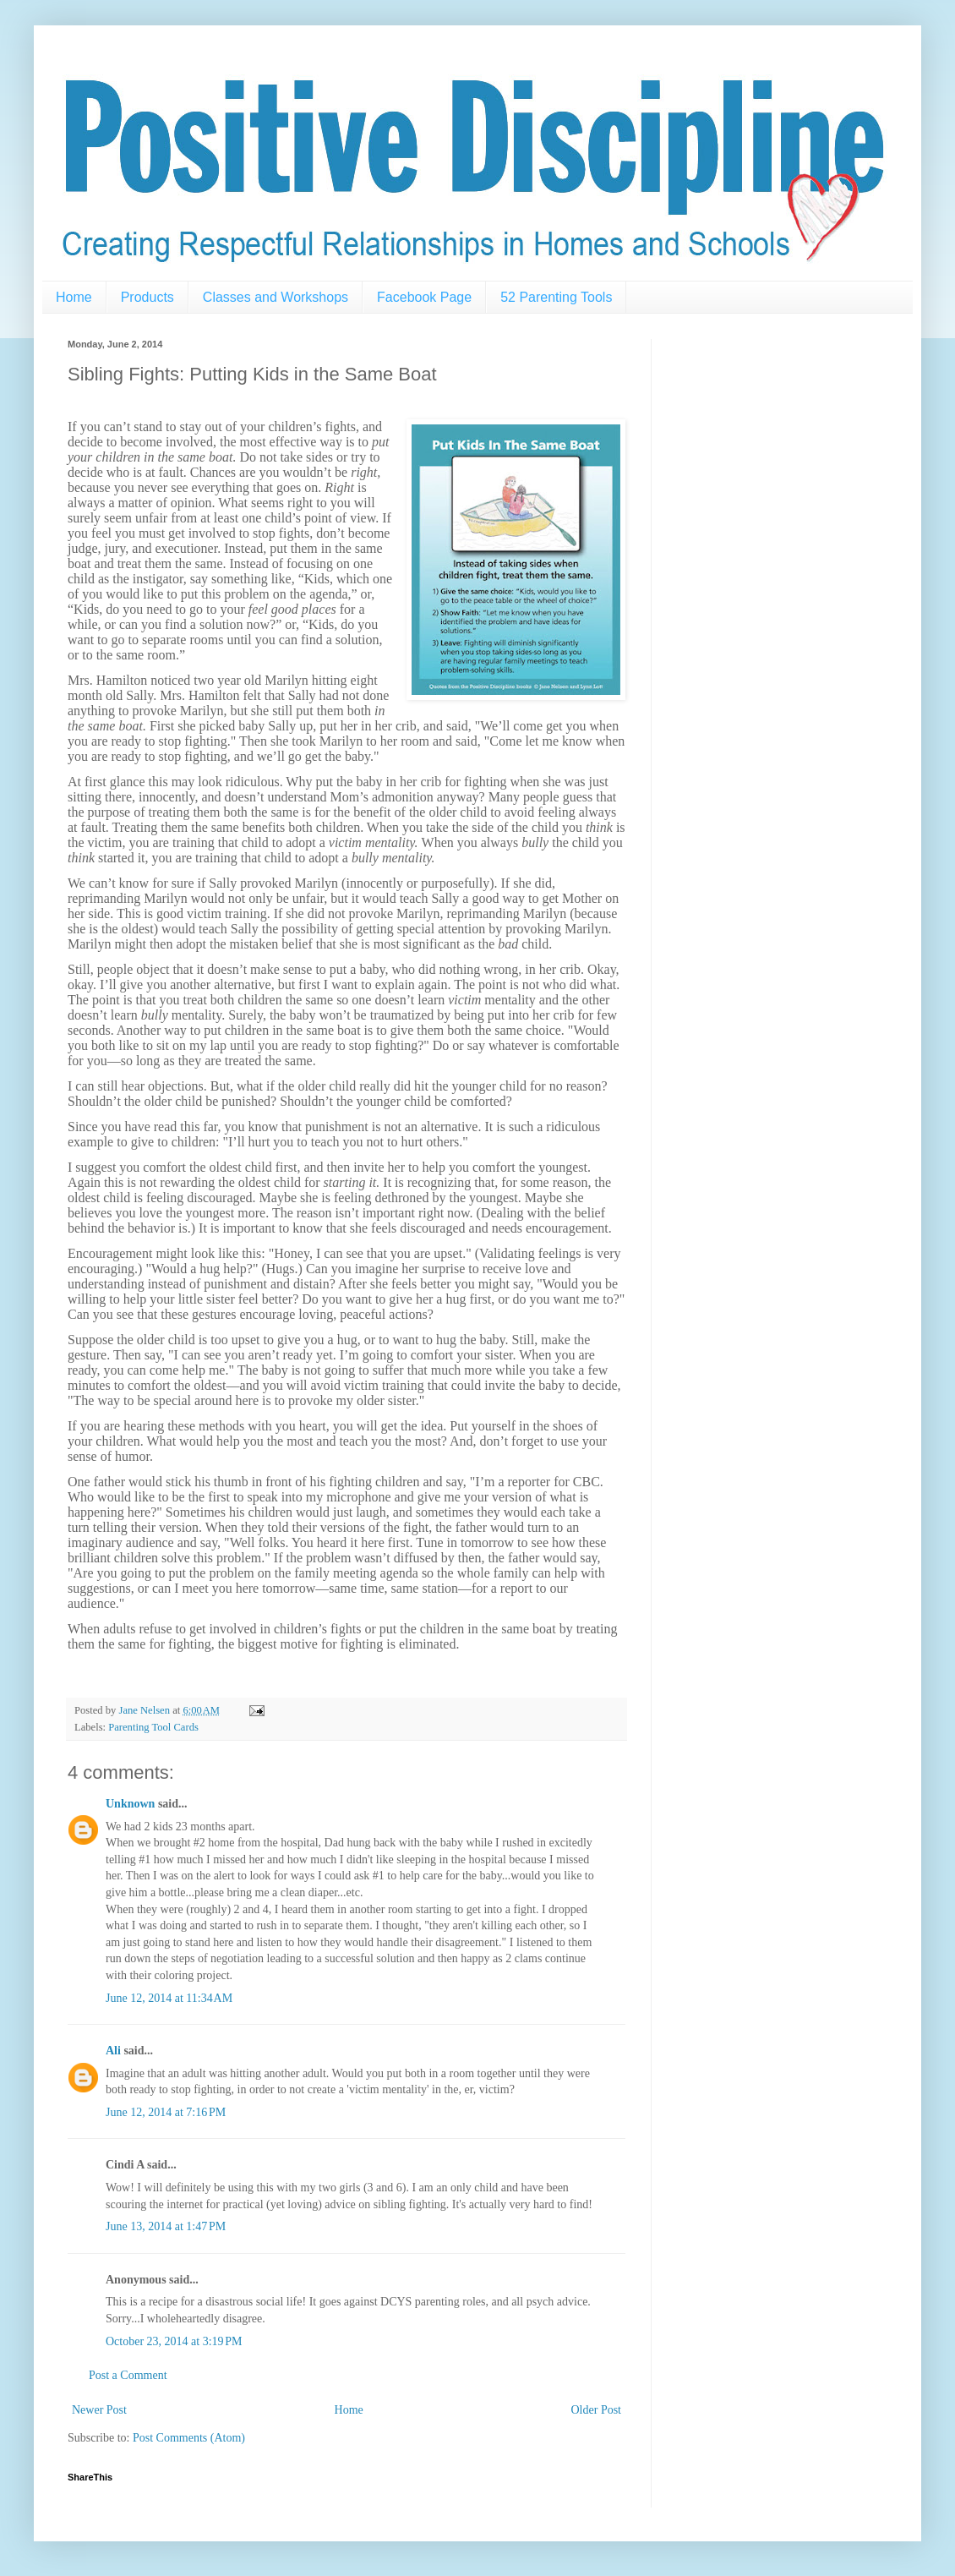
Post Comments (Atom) (189, 2437)
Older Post (596, 2410)
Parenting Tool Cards (153, 1727)
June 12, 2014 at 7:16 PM (166, 2112)
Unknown (130, 1803)
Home (74, 297)
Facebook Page (424, 297)
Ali (113, 2050)
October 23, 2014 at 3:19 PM (174, 2341)
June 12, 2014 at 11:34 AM (169, 1998)
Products (147, 297)
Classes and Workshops (275, 297)
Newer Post (99, 2410)
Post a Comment (128, 2375)
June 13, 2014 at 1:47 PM (166, 2226)
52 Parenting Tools (556, 297)
